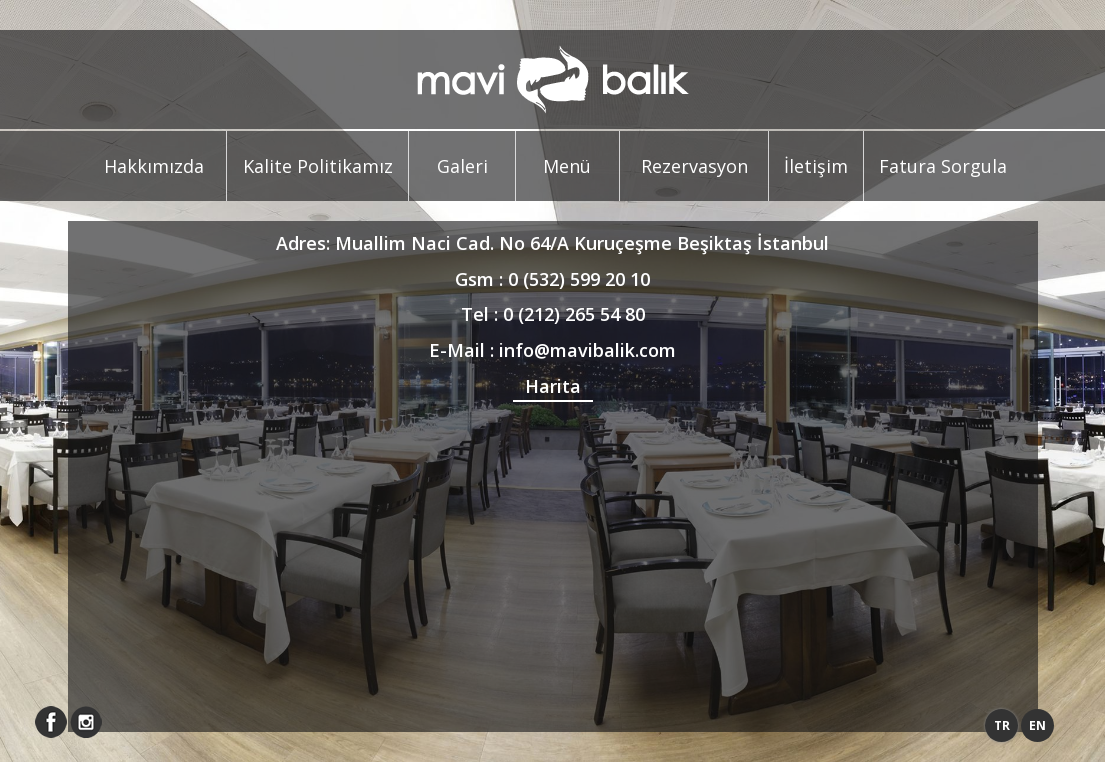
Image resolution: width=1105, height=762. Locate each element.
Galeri (462, 166)
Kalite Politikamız (318, 166)
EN (1037, 725)
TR (1002, 725)
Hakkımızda (154, 166)
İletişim (816, 166)
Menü (567, 166)
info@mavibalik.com (587, 350)
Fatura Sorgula (943, 166)
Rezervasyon (694, 166)
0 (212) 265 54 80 (574, 314)
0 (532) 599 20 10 (579, 279)
